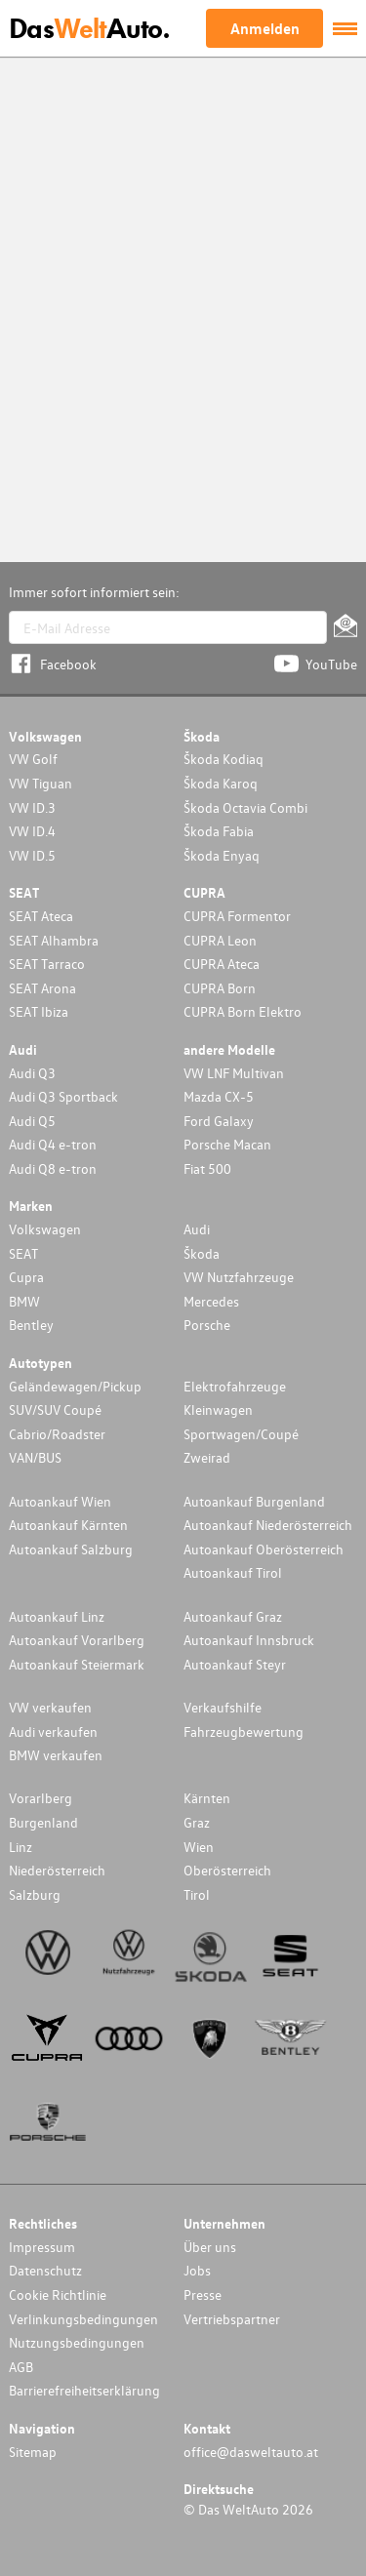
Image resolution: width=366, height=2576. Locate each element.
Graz (196, 1822)
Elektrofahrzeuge (234, 1386)
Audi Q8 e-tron (53, 1168)
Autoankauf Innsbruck (248, 1639)
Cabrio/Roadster (57, 1434)
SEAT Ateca (41, 915)
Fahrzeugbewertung (243, 1731)
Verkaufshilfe (222, 1707)
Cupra (26, 1277)
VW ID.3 (32, 807)
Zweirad (206, 1457)
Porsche (206, 1324)
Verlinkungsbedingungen (83, 2319)
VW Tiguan (40, 783)
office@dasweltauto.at (250, 2451)
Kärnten (206, 1798)
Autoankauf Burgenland (254, 1501)
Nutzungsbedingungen (76, 2342)
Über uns (209, 2246)
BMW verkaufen (55, 1755)
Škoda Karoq (220, 783)
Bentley (31, 1324)
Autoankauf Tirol (232, 1572)
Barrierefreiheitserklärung (84, 2390)
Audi (196, 1229)
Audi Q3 (32, 1073)
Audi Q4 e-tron (53, 1144)
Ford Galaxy (218, 1120)
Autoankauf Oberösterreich (263, 1549)
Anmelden (265, 28)
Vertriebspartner (231, 2319)
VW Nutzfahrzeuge (238, 1277)
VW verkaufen (50, 1707)
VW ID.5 (32, 855)
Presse (202, 2294)
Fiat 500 (207, 1168)
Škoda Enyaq (221, 855)
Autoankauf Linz (56, 1616)
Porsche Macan (227, 1144)
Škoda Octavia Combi (245, 807)
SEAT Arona (42, 988)
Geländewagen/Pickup (75, 1386)
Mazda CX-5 (218, 1096)
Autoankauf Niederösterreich (267, 1524)
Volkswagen (45, 1229)
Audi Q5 (32, 1120)
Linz (20, 1846)
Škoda (201, 1253)
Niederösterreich (57, 1870)
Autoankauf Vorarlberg (76, 1639)
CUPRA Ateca (221, 963)
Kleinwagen (218, 1409)
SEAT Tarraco (47, 963)
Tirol (196, 1894)
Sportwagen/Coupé (241, 1434)
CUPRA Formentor (237, 915)
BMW (24, 1301)
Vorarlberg (40, 1798)
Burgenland (43, 1822)
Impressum (42, 2246)
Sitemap (33, 2451)
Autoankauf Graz (232, 1616)
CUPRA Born (219, 988)
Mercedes (211, 1301)
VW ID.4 (32, 831)
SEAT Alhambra (54, 940)
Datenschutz (45, 2270)
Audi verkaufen (53, 1731)
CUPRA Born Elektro (242, 1011)
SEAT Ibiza (38, 1011)
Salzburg (35, 1894)
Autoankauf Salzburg (71, 1549)
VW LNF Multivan (233, 1073)
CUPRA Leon (220, 940)
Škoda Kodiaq (223, 758)
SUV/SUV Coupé (55, 1409)
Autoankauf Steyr (234, 1664)
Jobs (197, 2270)
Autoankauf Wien (60, 1501)
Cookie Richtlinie (57, 2294)
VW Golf (33, 758)
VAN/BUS (35, 1457)
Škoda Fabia (218, 831)
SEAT (23, 1253)
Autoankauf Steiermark (76, 1664)
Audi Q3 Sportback (63, 1096)
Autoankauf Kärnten (68, 1524)
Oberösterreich (227, 1870)
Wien (198, 1846)
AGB (21, 2366)
